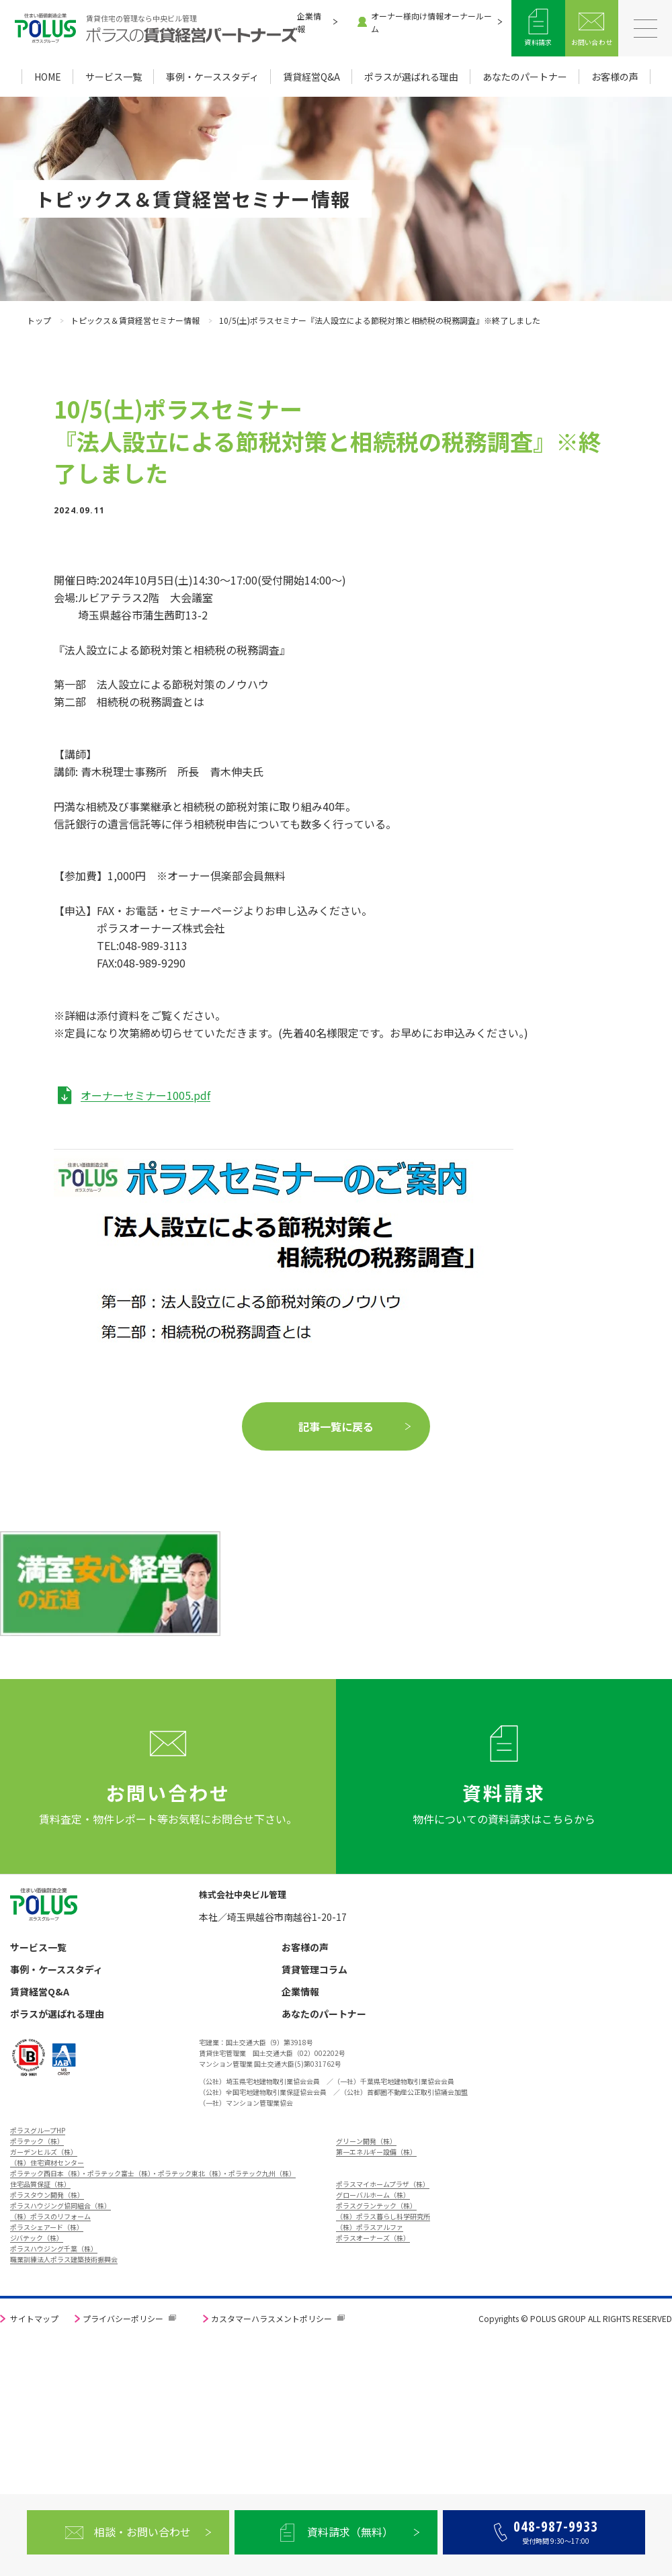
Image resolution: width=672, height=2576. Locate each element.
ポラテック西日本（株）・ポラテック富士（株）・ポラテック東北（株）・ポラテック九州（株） (153, 2173)
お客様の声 (614, 76)
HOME (47, 76)
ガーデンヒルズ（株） (43, 2152)
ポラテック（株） (37, 2141)
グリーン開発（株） (366, 2141)
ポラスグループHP (37, 2130)
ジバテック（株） (36, 2238)
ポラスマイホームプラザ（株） (382, 2184)
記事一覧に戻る (336, 1426)
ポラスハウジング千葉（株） (53, 2248)
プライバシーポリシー (123, 2318)
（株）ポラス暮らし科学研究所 (383, 2216)
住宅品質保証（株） (40, 2184)
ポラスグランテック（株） (376, 2205)
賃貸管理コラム (314, 1969)
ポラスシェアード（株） (46, 2227)
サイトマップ (34, 2318)
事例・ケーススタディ (212, 76)
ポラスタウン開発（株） (47, 2195)
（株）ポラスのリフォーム (50, 2216)
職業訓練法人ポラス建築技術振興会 (64, 2259)
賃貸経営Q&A (311, 76)
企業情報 (309, 22)
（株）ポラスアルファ (369, 2227)
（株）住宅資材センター (47, 2162)
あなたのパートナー (524, 76)
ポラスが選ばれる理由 (411, 76)
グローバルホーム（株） (373, 2195)
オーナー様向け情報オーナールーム (425, 22)
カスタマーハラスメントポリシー (271, 2318)
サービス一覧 (113, 76)
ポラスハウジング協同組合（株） (60, 2205)
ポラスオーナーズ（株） (373, 2238)
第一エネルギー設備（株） (376, 2152)
